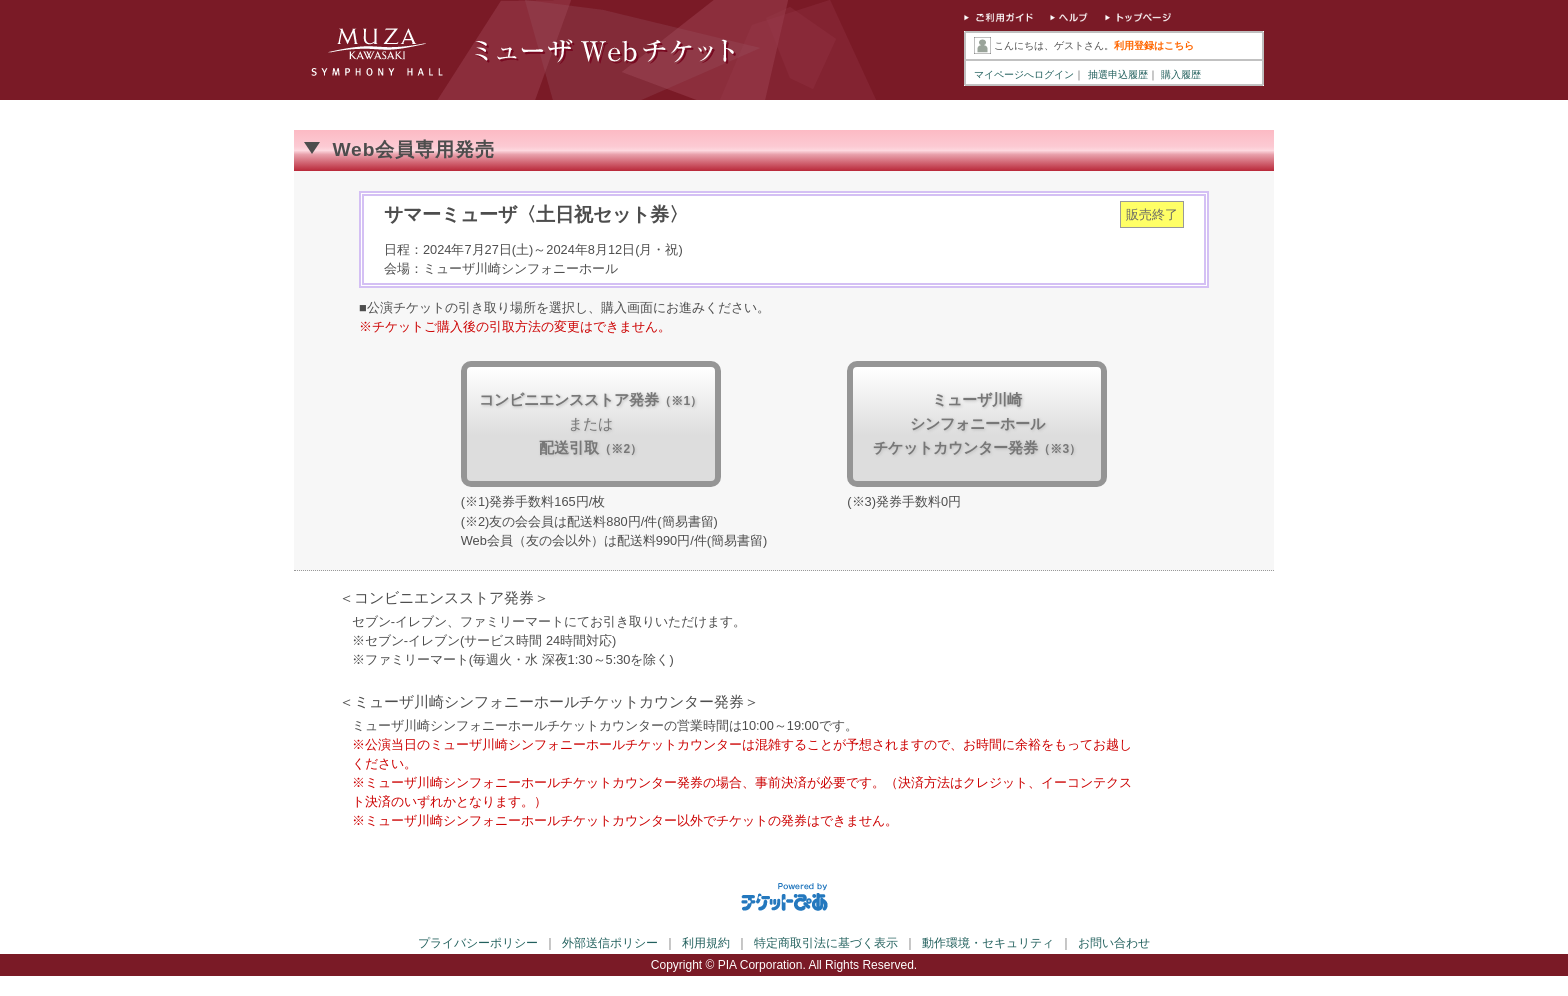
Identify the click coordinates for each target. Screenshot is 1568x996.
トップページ (1139, 19)
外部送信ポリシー (610, 943)
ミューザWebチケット (529, 50)
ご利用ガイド (999, 19)
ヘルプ (1069, 19)
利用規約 (706, 943)
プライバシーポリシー (478, 943)
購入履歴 (1181, 74)
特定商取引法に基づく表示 (826, 943)
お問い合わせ (1114, 943)
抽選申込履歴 (1118, 74)
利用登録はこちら (1154, 45)
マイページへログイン (1024, 74)
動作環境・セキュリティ (988, 943)
